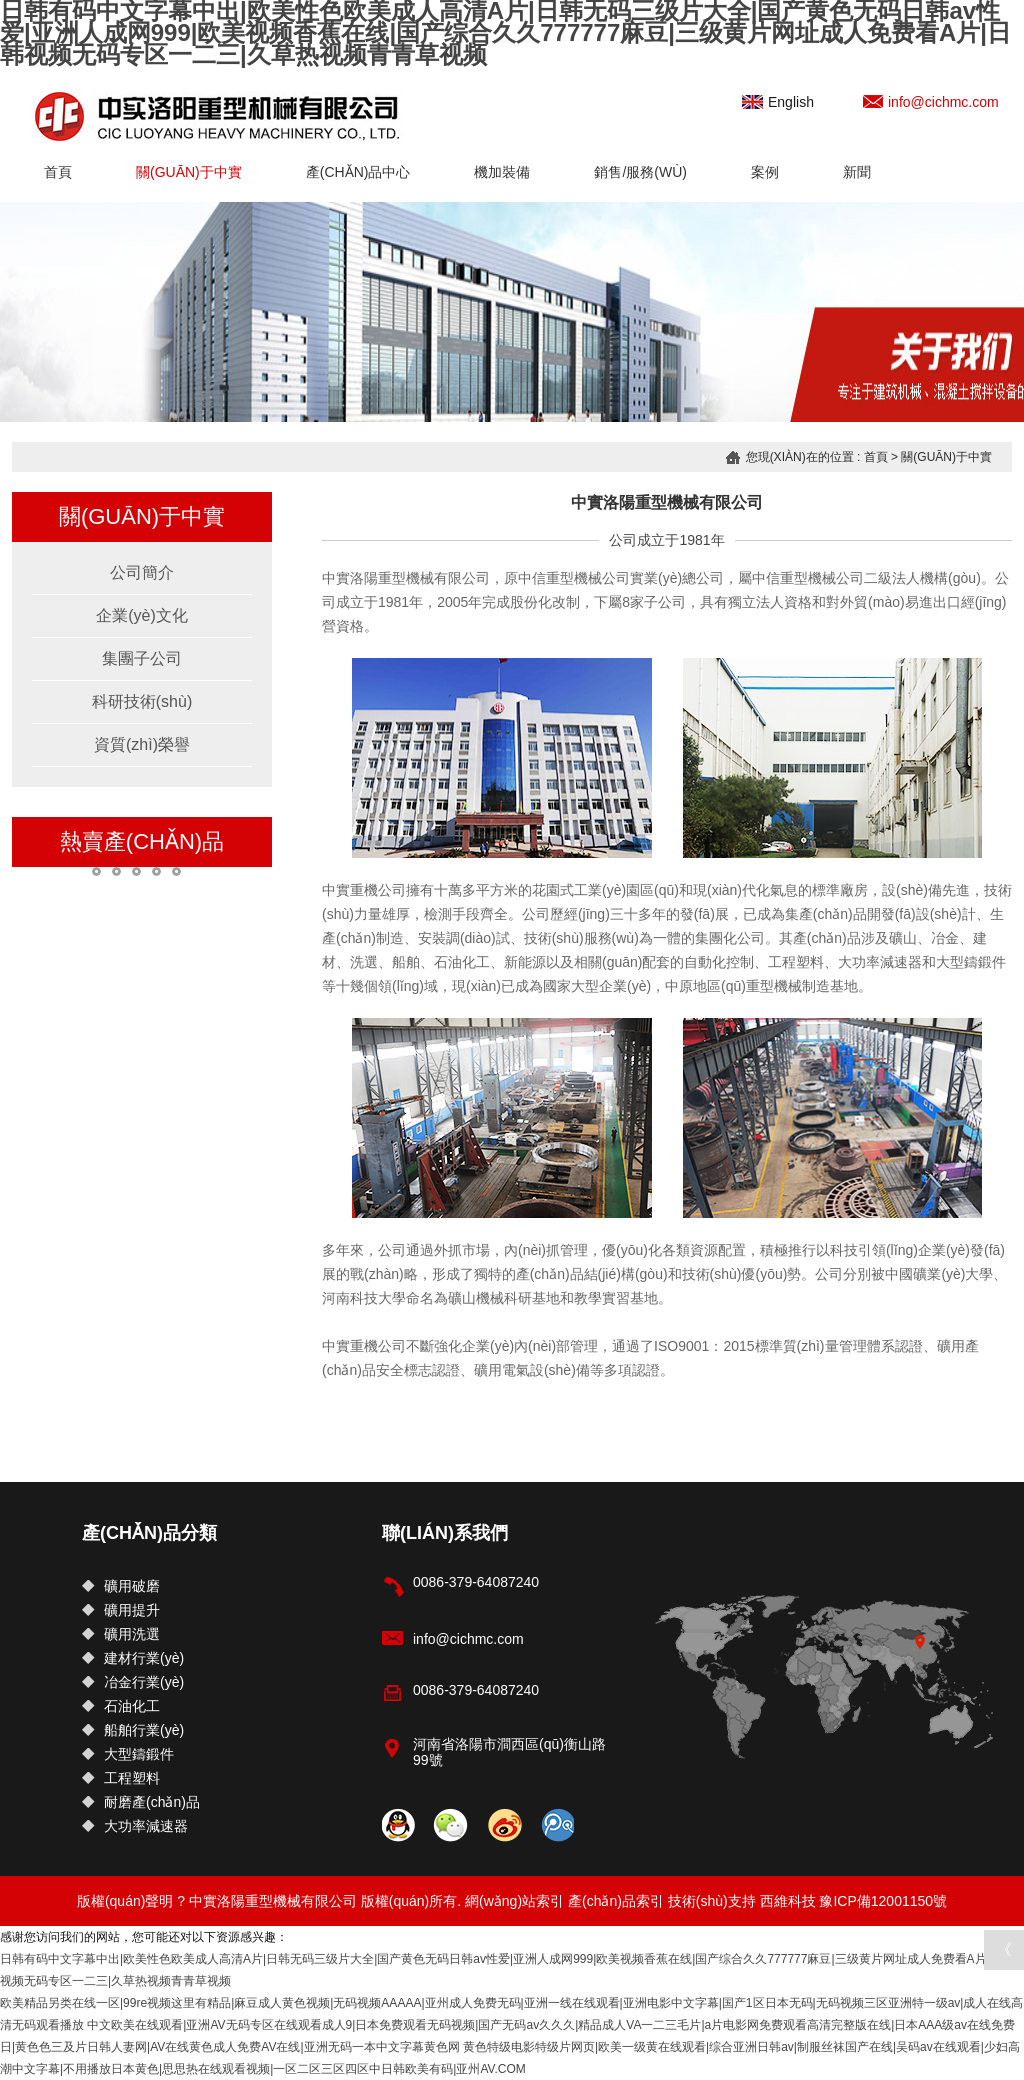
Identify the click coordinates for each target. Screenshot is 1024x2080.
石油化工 (121, 1706)
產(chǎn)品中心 (358, 172)
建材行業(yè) (133, 1658)
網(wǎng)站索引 (514, 1901)
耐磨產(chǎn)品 (141, 1802)
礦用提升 (121, 1610)
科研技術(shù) (142, 701)
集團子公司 (142, 658)
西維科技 (788, 1901)
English (778, 102)
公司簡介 (142, 572)
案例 (765, 172)
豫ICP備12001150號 (883, 1901)
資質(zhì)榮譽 (142, 744)
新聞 (857, 172)
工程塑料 (121, 1778)
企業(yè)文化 (142, 615)
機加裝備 (502, 172)
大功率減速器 (135, 1826)
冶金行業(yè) (133, 1682)
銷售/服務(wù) (640, 172)
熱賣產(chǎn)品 (142, 841)
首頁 (58, 172)
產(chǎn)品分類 (149, 1533)
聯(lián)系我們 (445, 1533)
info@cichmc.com (930, 102)
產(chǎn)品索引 (616, 1901)
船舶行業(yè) (133, 1730)
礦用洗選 (121, 1634)
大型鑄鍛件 (128, 1754)
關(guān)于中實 (189, 172)
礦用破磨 (121, 1586)
